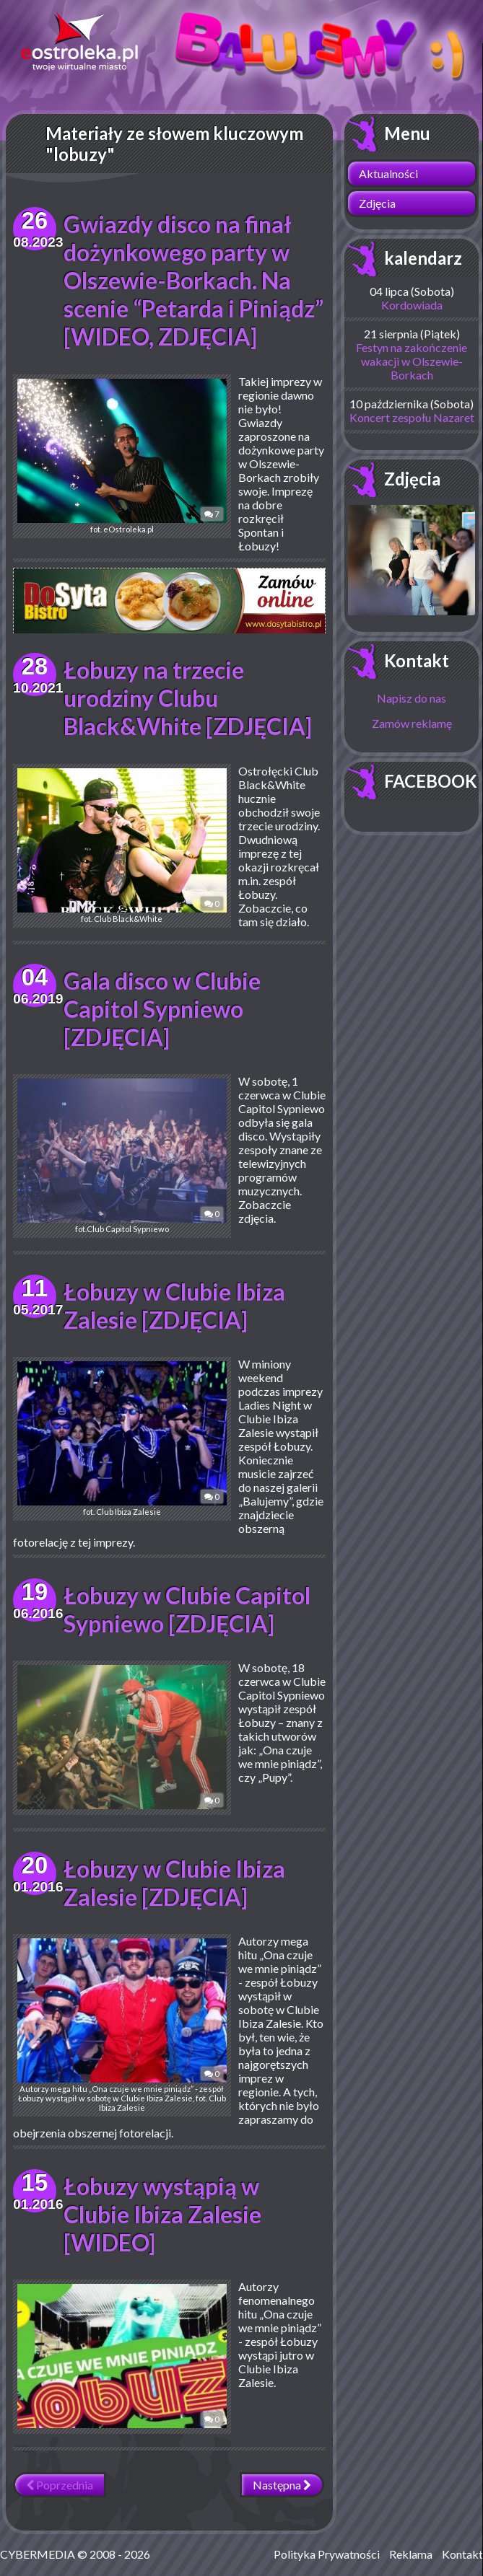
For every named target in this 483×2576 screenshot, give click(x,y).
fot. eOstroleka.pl (121, 456)
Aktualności (388, 173)
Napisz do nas (411, 698)
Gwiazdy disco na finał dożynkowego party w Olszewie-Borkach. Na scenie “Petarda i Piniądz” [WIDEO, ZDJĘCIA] (193, 280)
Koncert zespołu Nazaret (411, 417)
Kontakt (416, 660)
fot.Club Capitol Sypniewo (121, 1148)
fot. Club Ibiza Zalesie (121, 1431)
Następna (282, 2477)
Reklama (410, 2547)
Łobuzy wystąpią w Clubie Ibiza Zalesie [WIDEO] (162, 2207)
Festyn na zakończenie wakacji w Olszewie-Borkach (411, 361)
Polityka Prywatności (327, 2547)
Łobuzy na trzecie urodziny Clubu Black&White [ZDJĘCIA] (188, 691)
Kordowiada (412, 305)
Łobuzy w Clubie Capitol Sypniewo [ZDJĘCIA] (187, 1602)
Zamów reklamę (412, 723)
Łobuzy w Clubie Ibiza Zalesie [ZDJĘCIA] (174, 1298)
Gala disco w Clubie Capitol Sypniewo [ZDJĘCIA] (162, 1001)
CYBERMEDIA (37, 2547)
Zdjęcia (377, 203)
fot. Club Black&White (121, 838)
